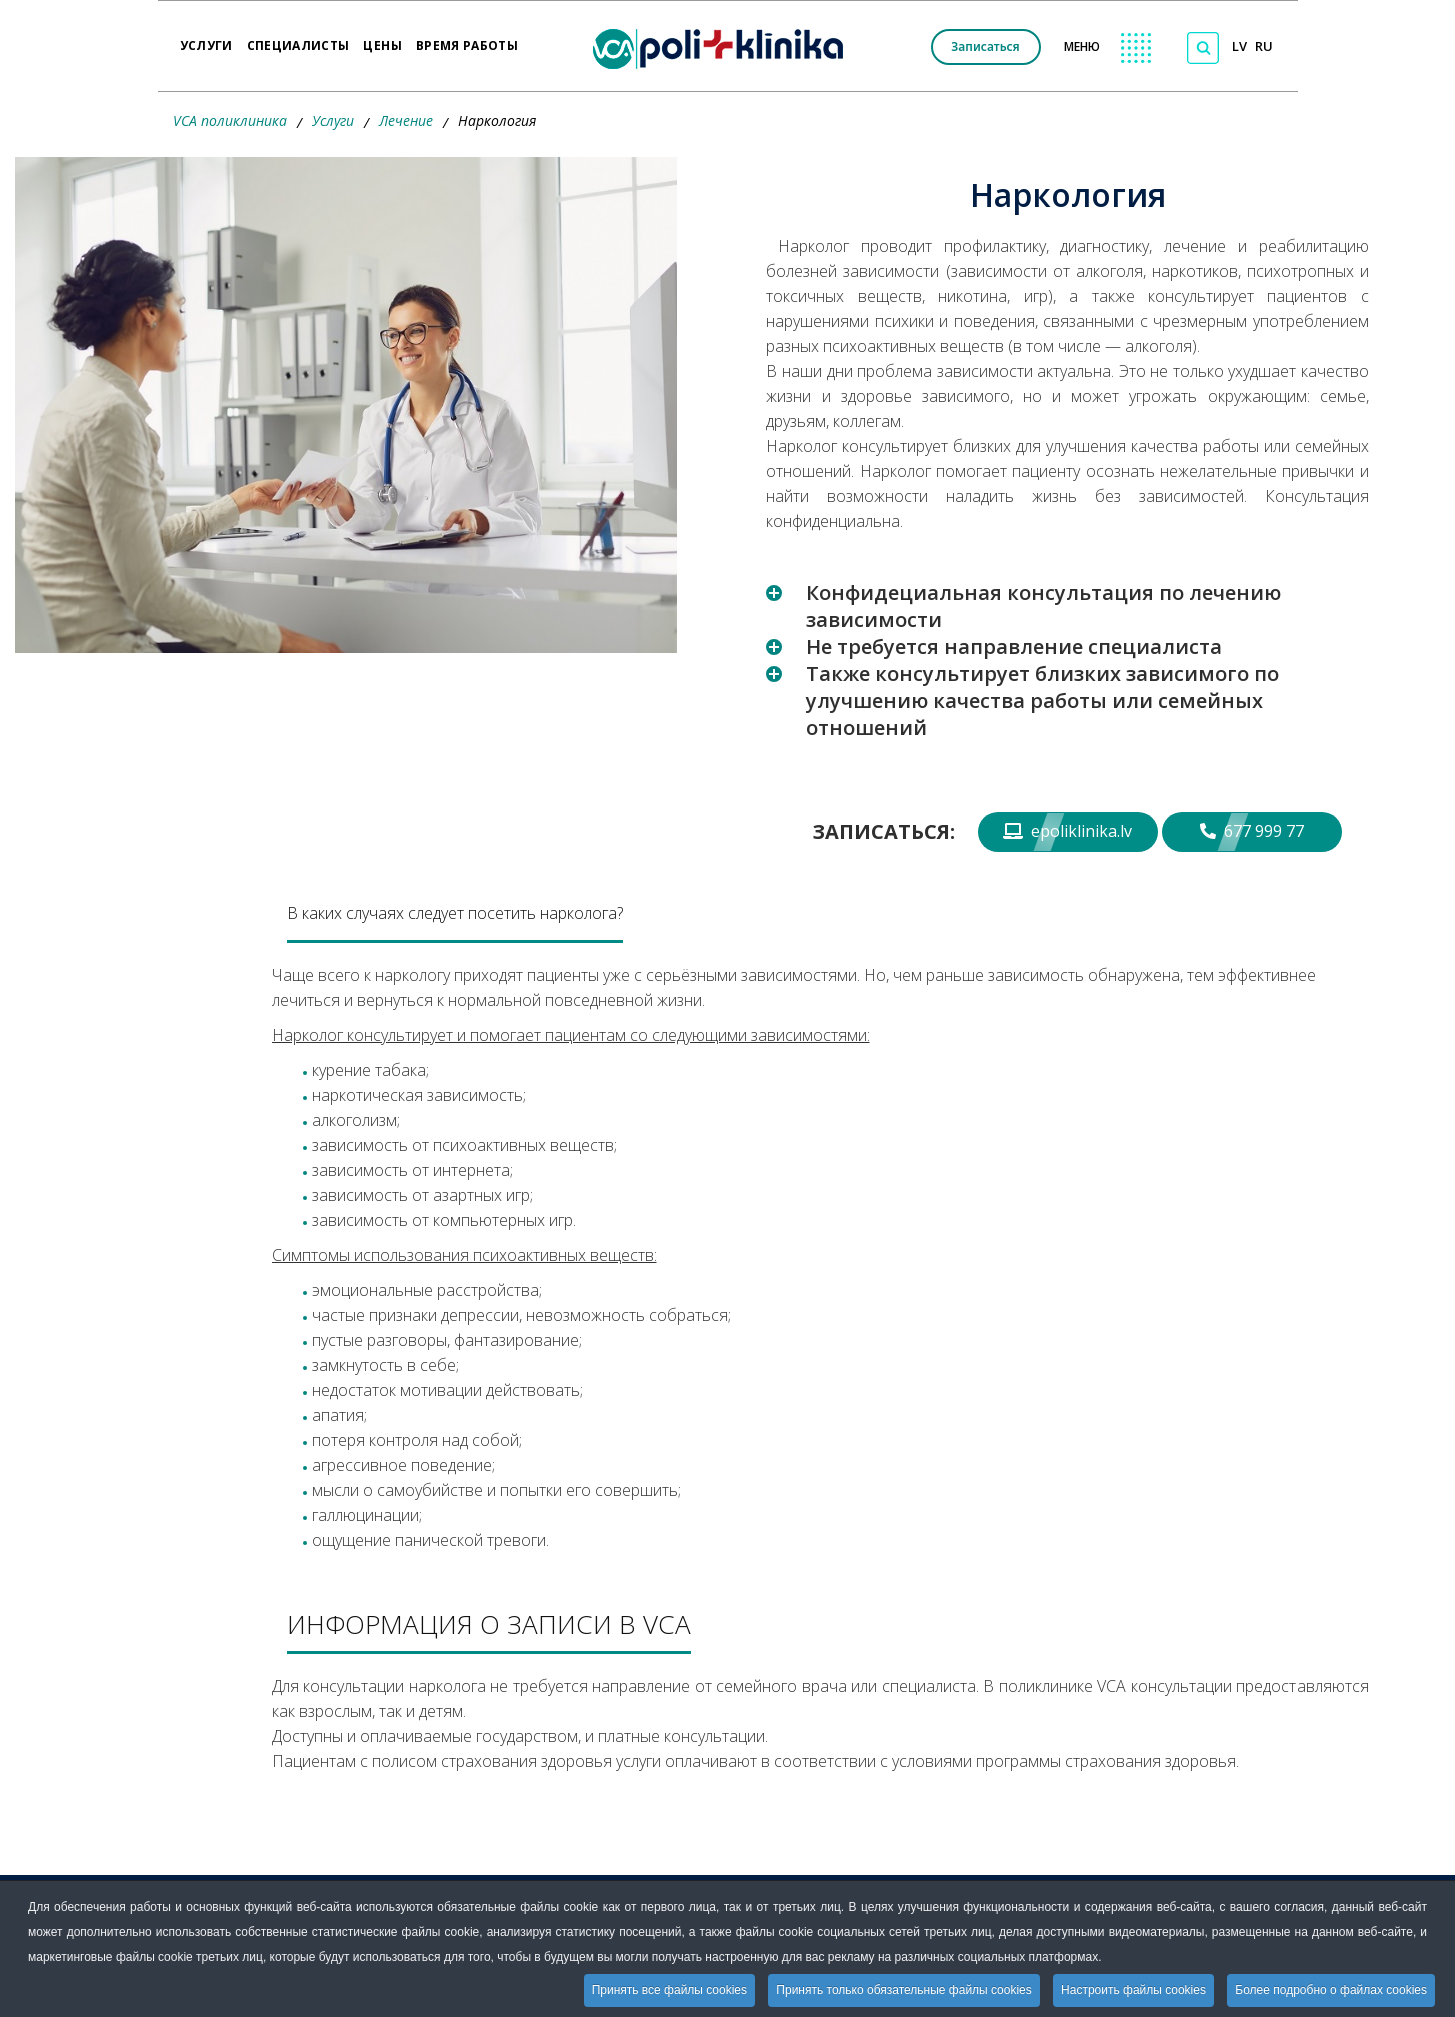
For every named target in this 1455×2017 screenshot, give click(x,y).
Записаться (985, 46)
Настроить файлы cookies (1133, 1990)
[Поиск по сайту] (1203, 48)
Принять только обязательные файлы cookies (903, 1990)
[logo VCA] (724, 46)
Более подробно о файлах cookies (1331, 1990)
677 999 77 (1252, 831)
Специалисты (298, 39)
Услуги (206, 39)
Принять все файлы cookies (669, 1990)
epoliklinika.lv (1067, 831)
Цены (382, 39)
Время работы (467, 39)
